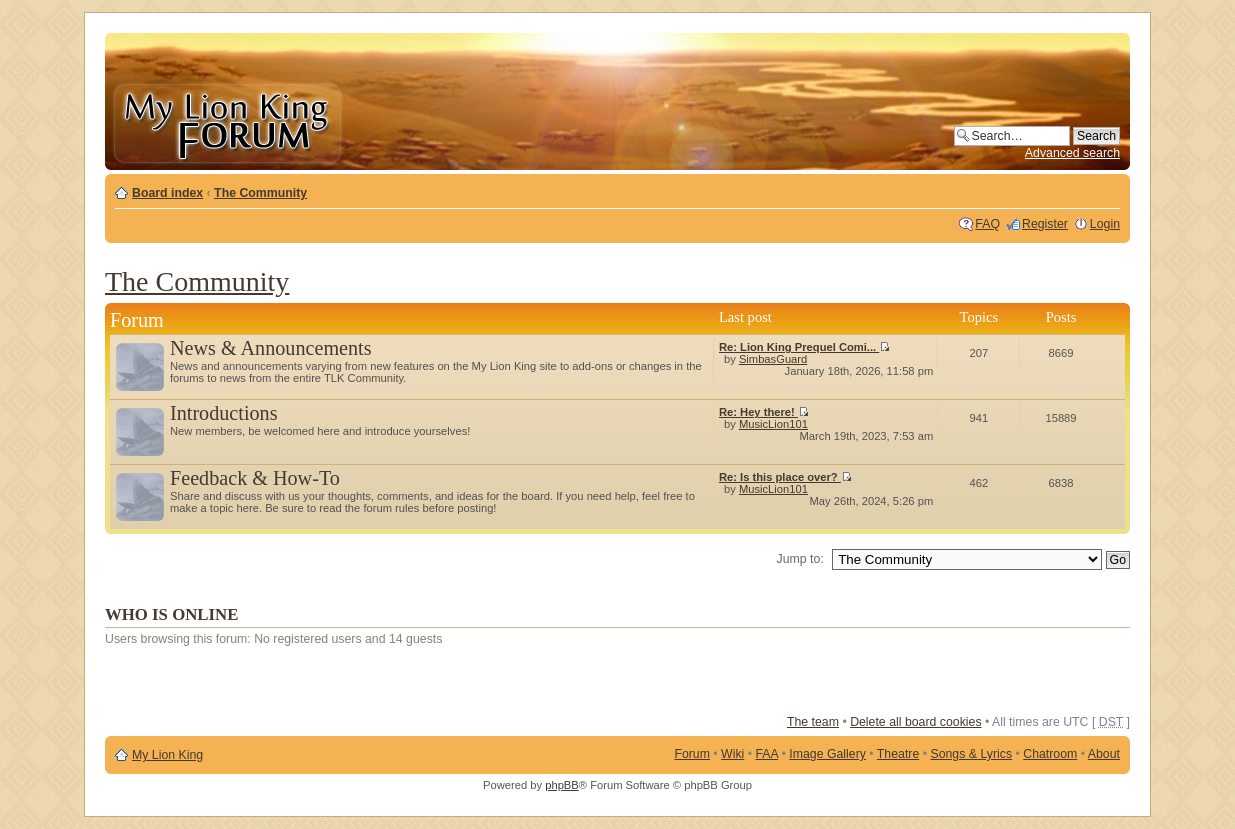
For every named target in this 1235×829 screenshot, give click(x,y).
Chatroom (1050, 754)
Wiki (732, 754)
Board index (167, 193)
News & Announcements (271, 348)
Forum (692, 754)
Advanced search (1072, 153)
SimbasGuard (773, 359)
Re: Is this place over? (785, 477)
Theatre (898, 754)
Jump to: (800, 559)
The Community (260, 193)
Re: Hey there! (764, 412)
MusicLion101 (773, 424)
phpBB (562, 785)
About (1104, 754)
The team (813, 722)
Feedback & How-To (255, 478)
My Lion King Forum (227, 121)
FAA (767, 754)
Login (1105, 224)
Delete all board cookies (915, 722)
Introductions (223, 413)
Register (1045, 224)
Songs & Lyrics (971, 754)
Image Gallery (827, 754)
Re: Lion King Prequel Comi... (804, 347)
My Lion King (167, 755)
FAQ (987, 224)
